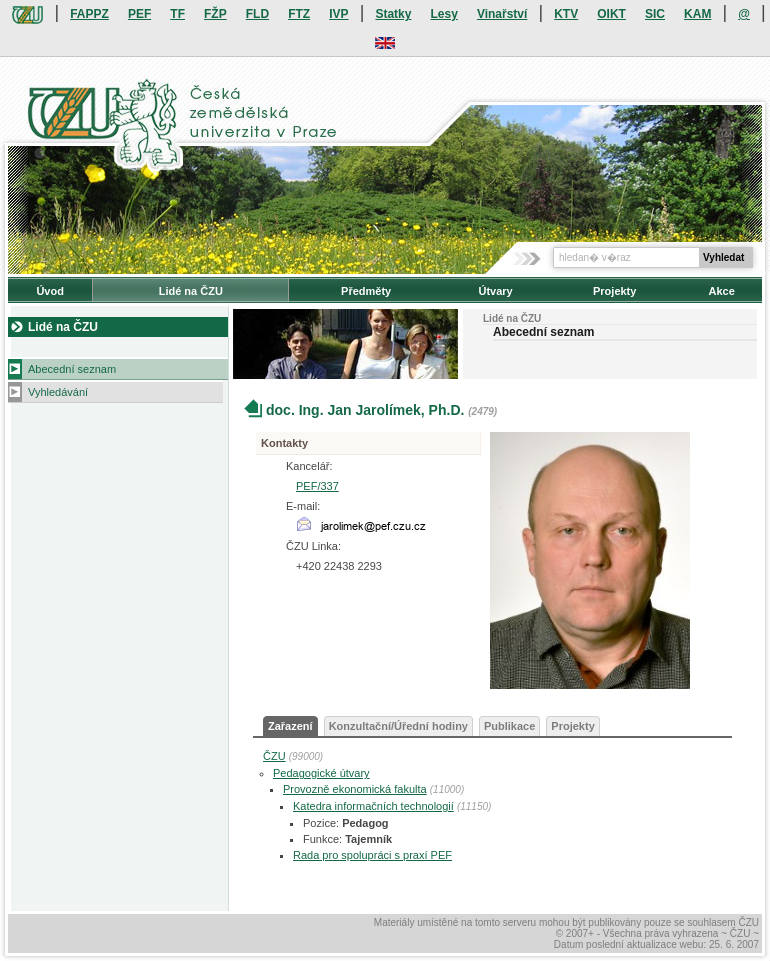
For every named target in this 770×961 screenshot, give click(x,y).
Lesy (443, 14)
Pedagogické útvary (321, 773)
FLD (257, 14)
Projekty (614, 291)
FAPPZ (89, 14)
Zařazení (290, 726)
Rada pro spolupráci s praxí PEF (372, 855)
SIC (655, 14)
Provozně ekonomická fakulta (355, 789)
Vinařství (502, 14)
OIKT (611, 14)
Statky (393, 14)
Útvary (495, 291)
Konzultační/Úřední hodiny (398, 726)
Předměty (366, 291)
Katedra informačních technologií (373, 806)
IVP (338, 14)
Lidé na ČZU (191, 291)
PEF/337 (317, 486)
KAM (697, 14)
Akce (722, 291)
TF (177, 14)
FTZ (299, 14)
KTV (566, 14)
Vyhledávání (58, 392)
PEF (139, 14)
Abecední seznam (72, 369)
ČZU (274, 756)
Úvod (50, 291)
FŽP (215, 14)
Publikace (509, 726)
